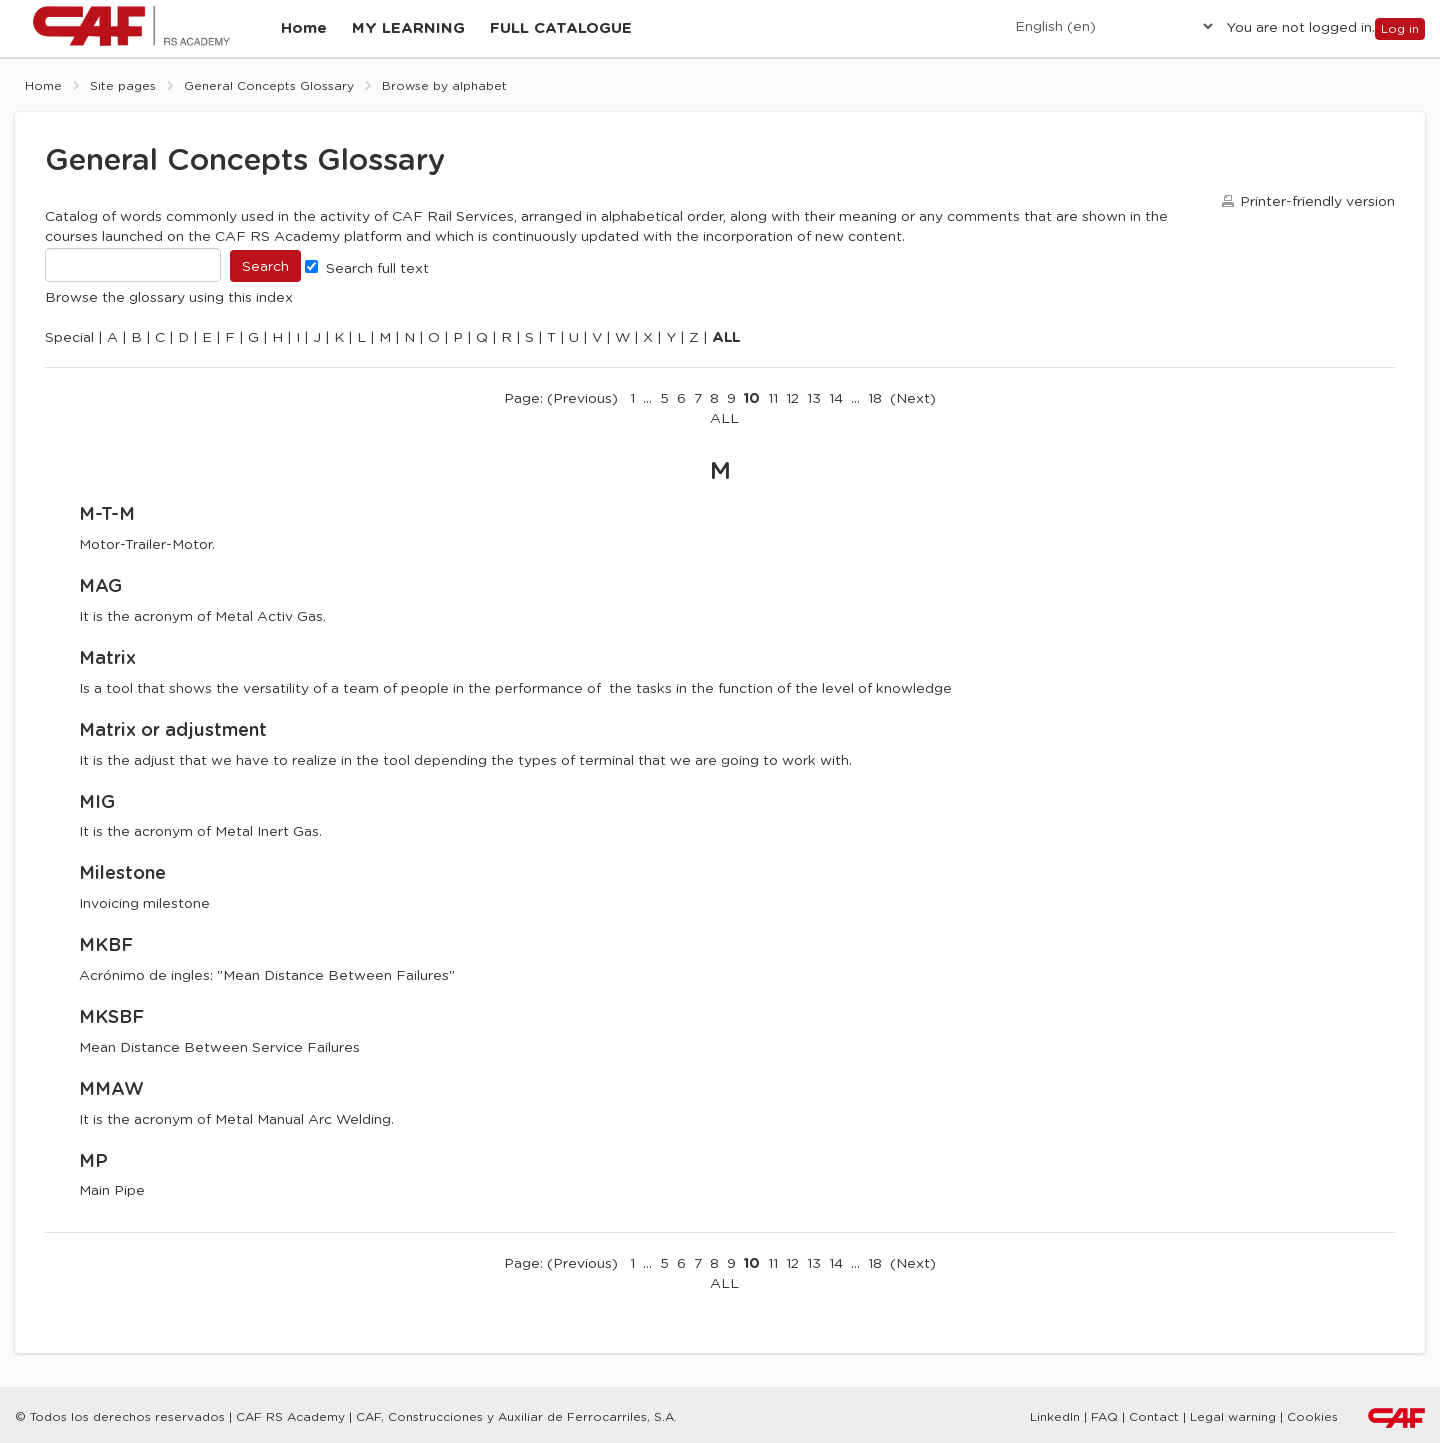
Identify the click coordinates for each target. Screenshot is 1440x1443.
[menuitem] (307, 35)
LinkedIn (1055, 1416)
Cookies (1312, 1416)
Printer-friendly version (1317, 215)
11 (773, 412)
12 (792, 412)
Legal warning (1233, 1416)
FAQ (1104, 1416)
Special (69, 351)
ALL (724, 432)
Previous (582, 412)
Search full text (367, 281)
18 (875, 412)
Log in (1400, 34)
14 (836, 412)
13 (814, 412)
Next (913, 412)
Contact (1154, 1416)
